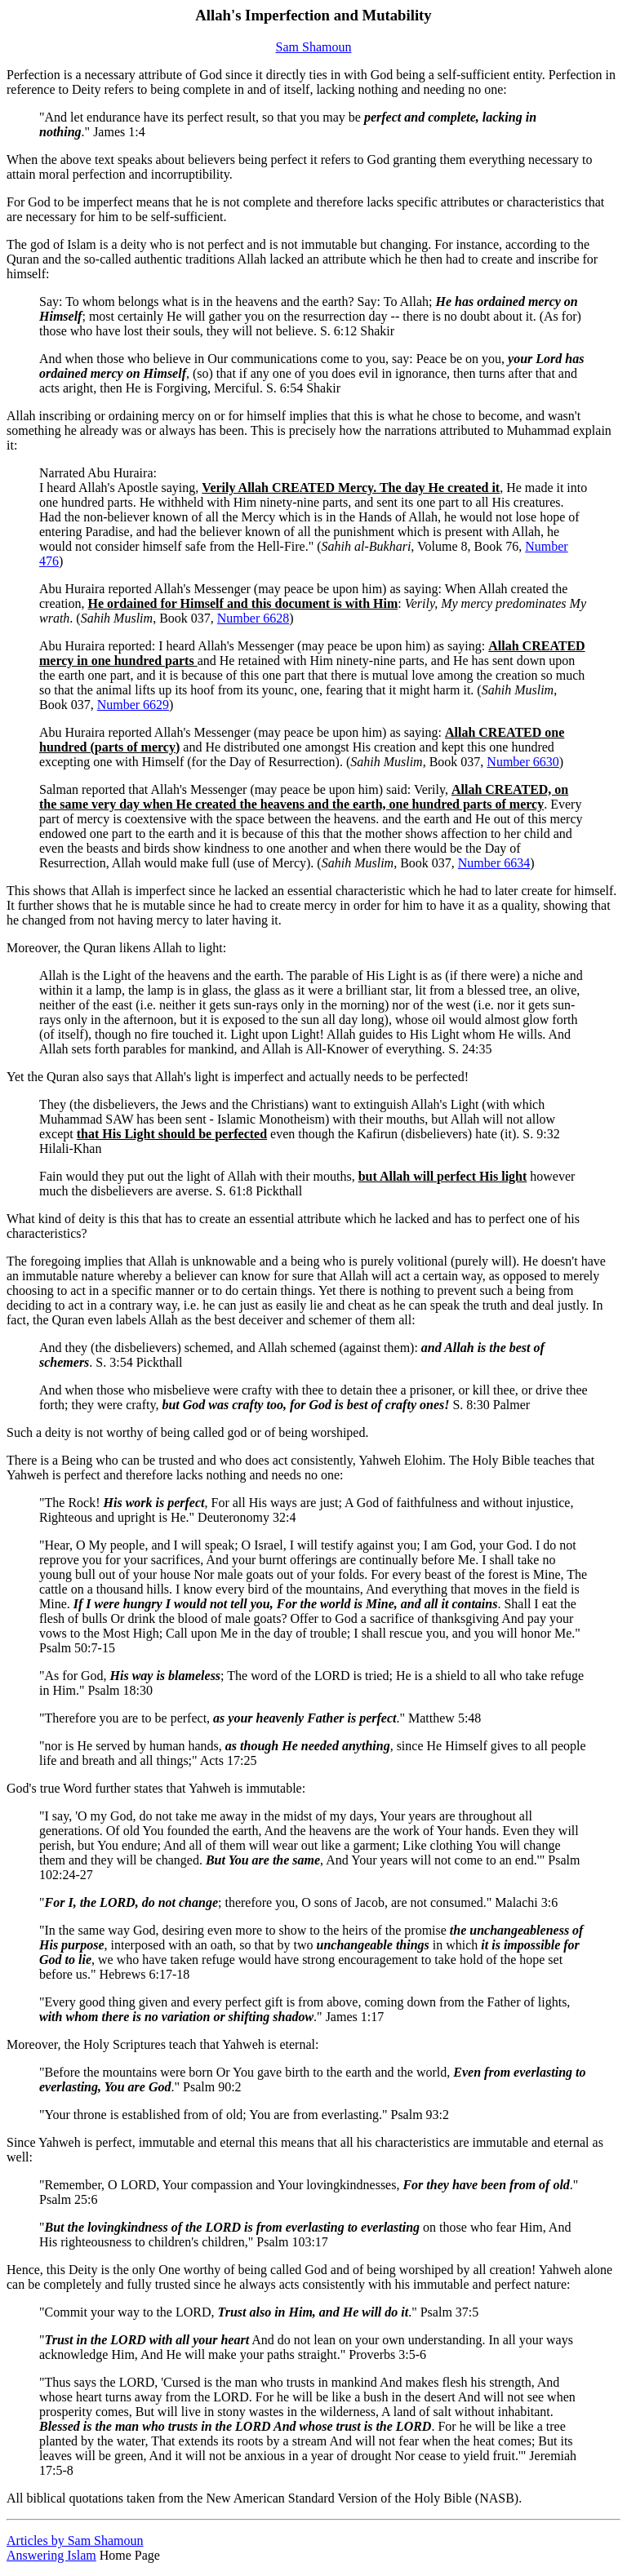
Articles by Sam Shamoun (75, 2540)
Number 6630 (522, 762)
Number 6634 (494, 863)
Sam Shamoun (314, 47)
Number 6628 (253, 618)
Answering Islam (51, 2555)
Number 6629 (133, 705)
